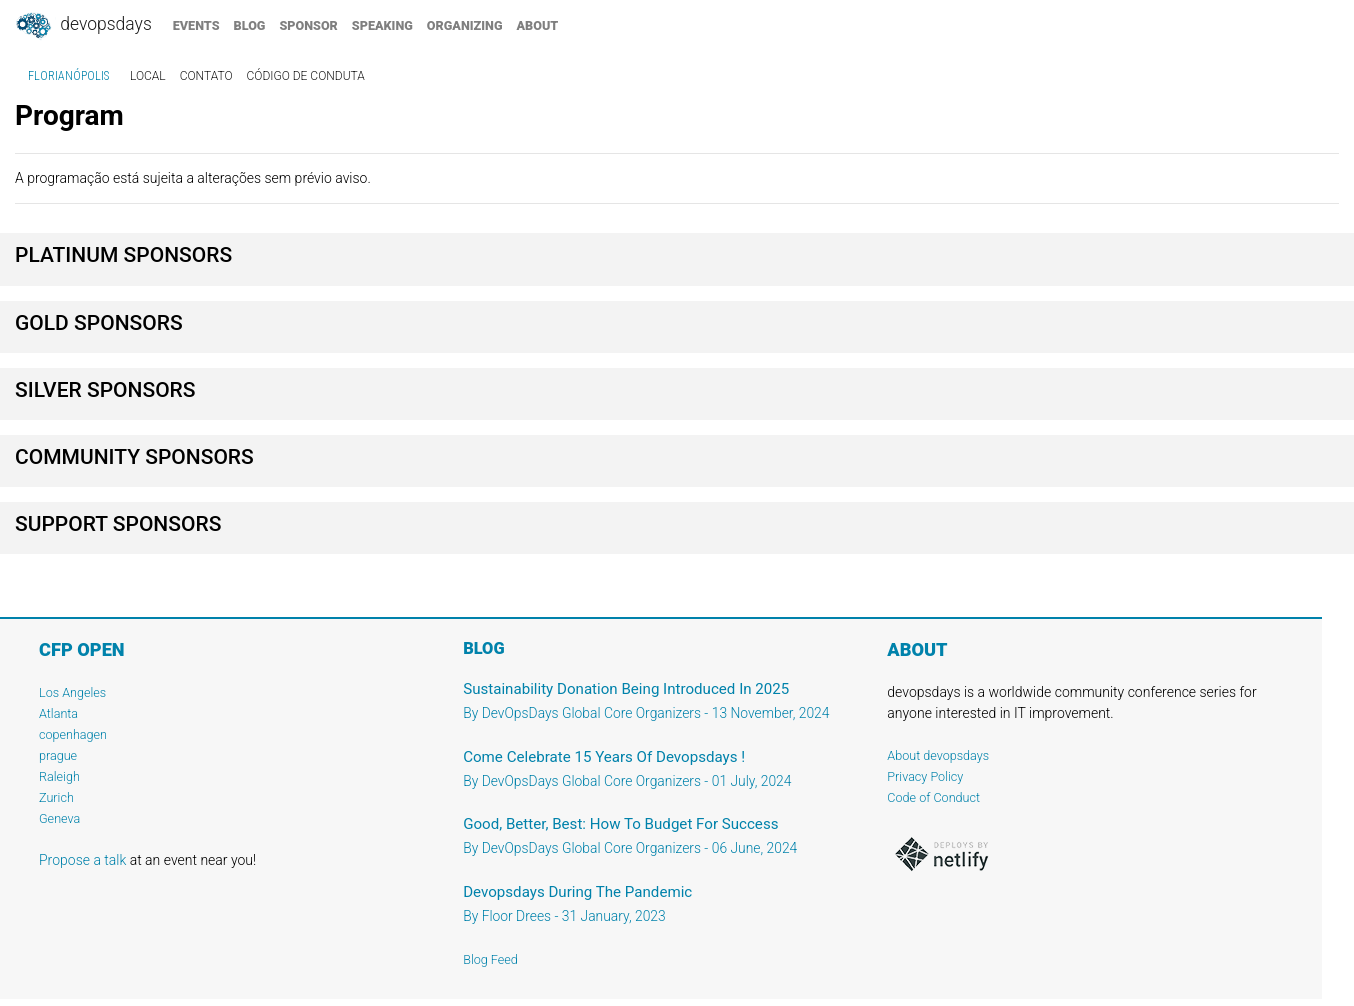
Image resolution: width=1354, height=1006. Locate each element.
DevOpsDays (83, 26)
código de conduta (306, 76)
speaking (382, 25)
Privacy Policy (925, 776)
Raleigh (59, 776)
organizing (465, 25)
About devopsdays (938, 755)
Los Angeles (72, 692)
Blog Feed (490, 959)
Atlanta (58, 713)
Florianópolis (68, 76)
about (538, 25)
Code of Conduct (933, 797)
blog (250, 25)
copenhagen (73, 734)
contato (206, 76)
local (148, 76)
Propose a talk (82, 860)
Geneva (59, 818)
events (196, 25)
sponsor (308, 25)
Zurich (56, 797)
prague (58, 755)
